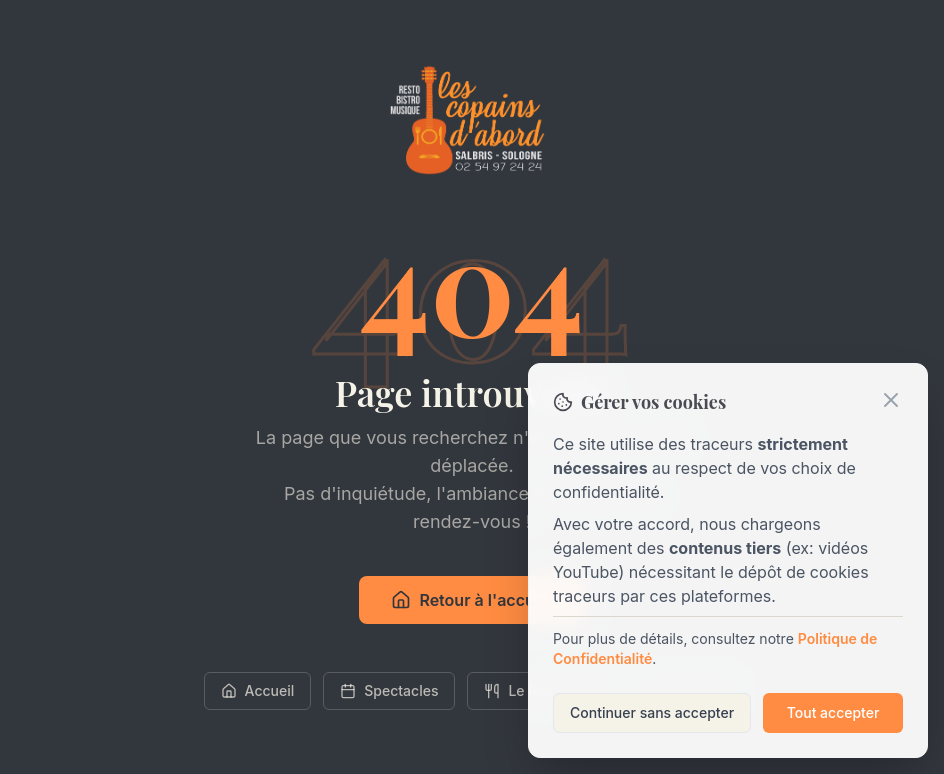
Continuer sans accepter (652, 712)
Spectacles (389, 690)
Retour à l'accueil (471, 600)
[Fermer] (891, 400)
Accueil (258, 690)
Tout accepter (833, 712)
